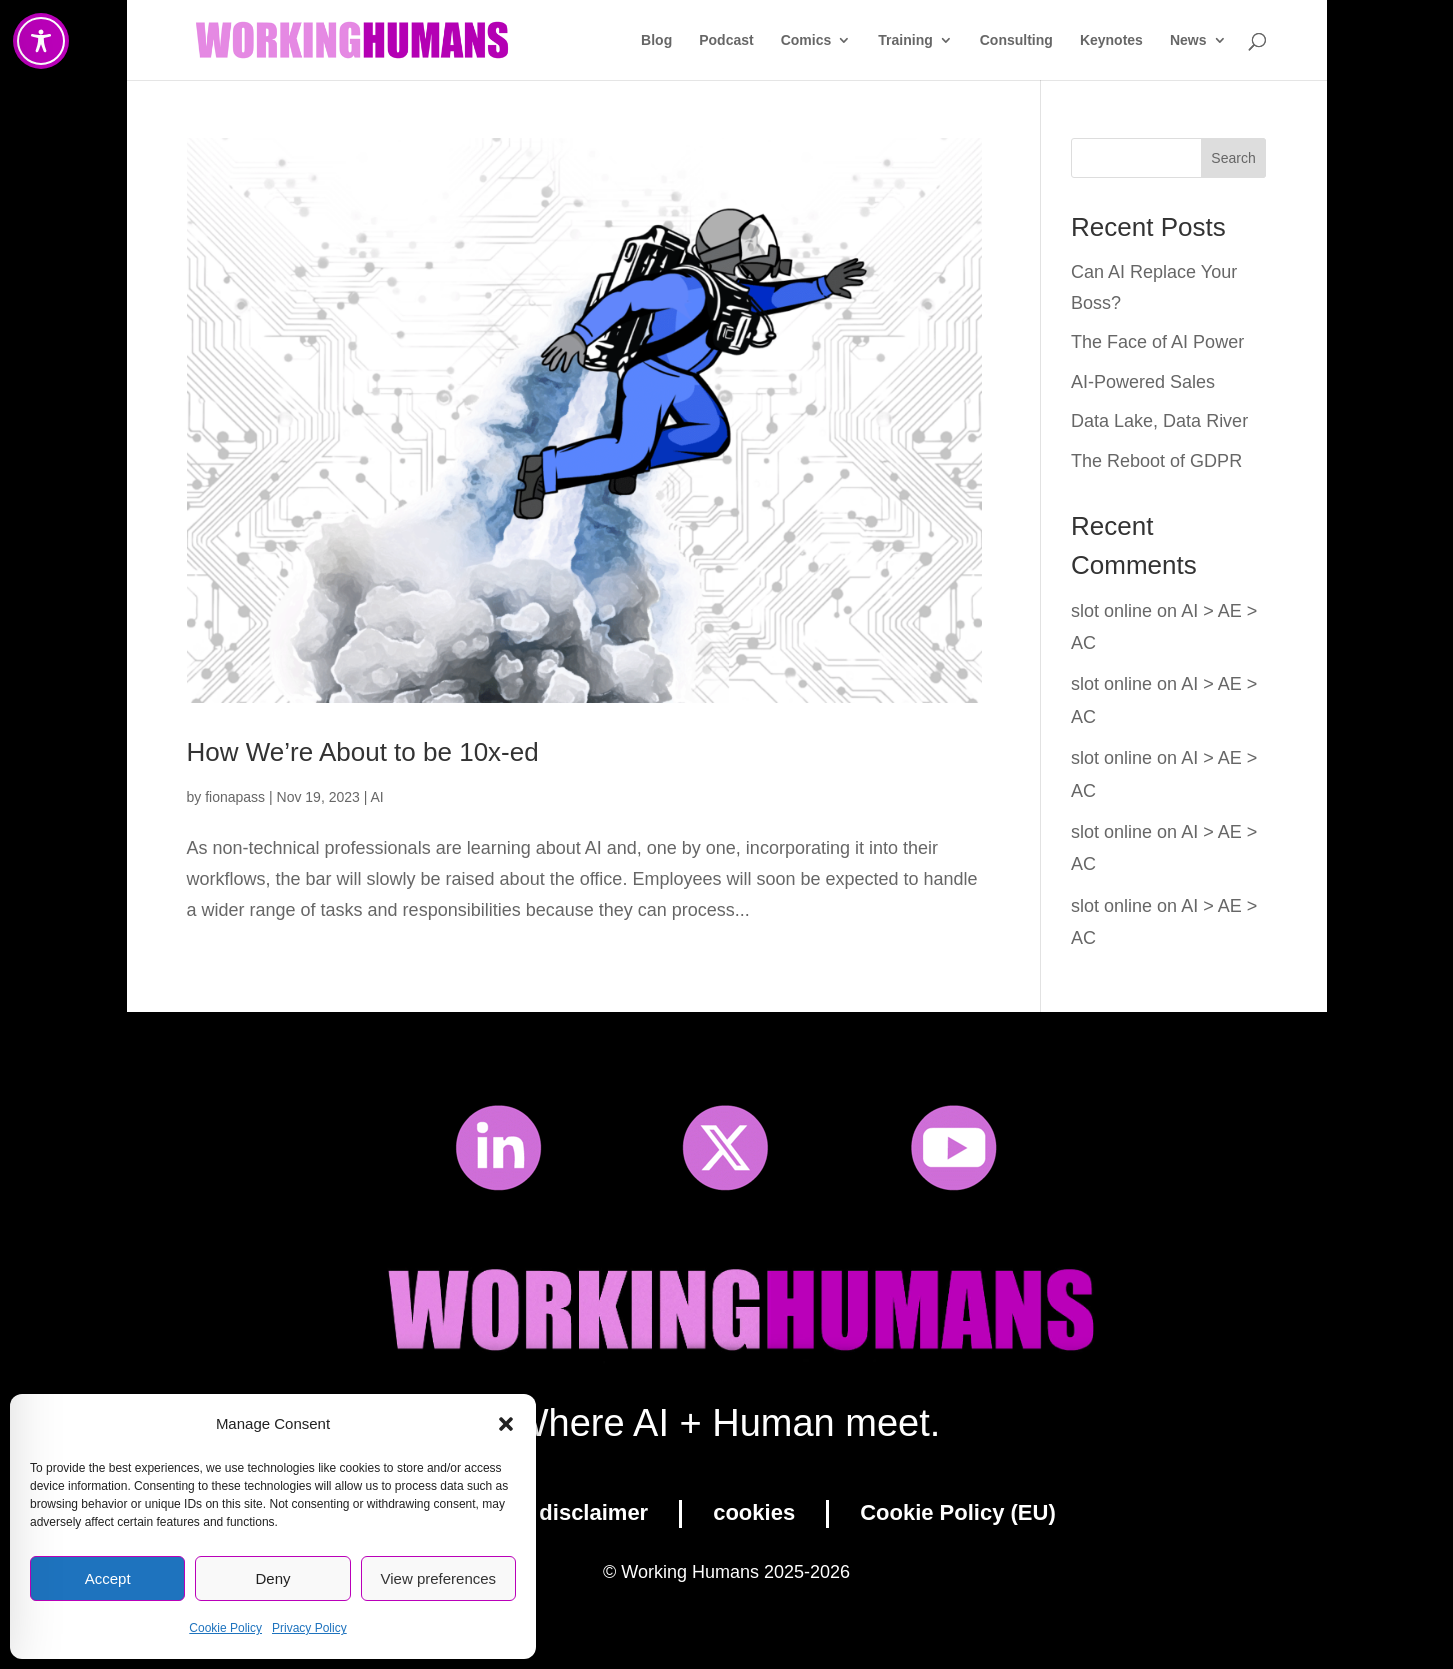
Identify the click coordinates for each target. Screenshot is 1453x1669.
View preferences (439, 1578)
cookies (754, 1512)
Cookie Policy (225, 1628)
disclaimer (593, 1512)
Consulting (1016, 40)
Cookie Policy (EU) (958, 1512)
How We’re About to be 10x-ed (363, 752)
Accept (108, 1578)
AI (377, 797)
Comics (806, 40)
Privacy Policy (309, 1628)
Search (1233, 158)
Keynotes (1111, 40)
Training (905, 40)
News (1188, 40)
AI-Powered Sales (1143, 382)
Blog (656, 40)
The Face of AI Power (1157, 342)
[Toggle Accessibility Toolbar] (41, 41)
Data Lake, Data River (1159, 421)
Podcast (726, 40)
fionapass (235, 797)
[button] (506, 1424)
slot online (1111, 611)
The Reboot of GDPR (1156, 461)
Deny (272, 1578)
